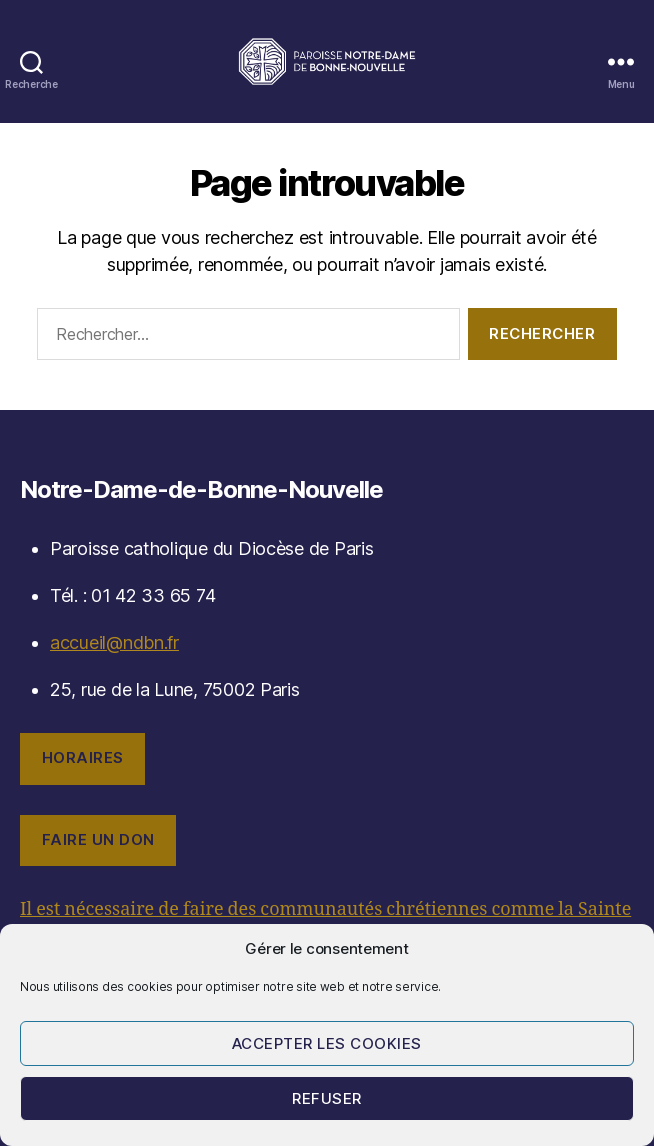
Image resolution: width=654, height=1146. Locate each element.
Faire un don (98, 839)
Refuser (327, 1098)
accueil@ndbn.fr (114, 642)
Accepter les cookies (327, 1043)
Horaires (83, 757)
